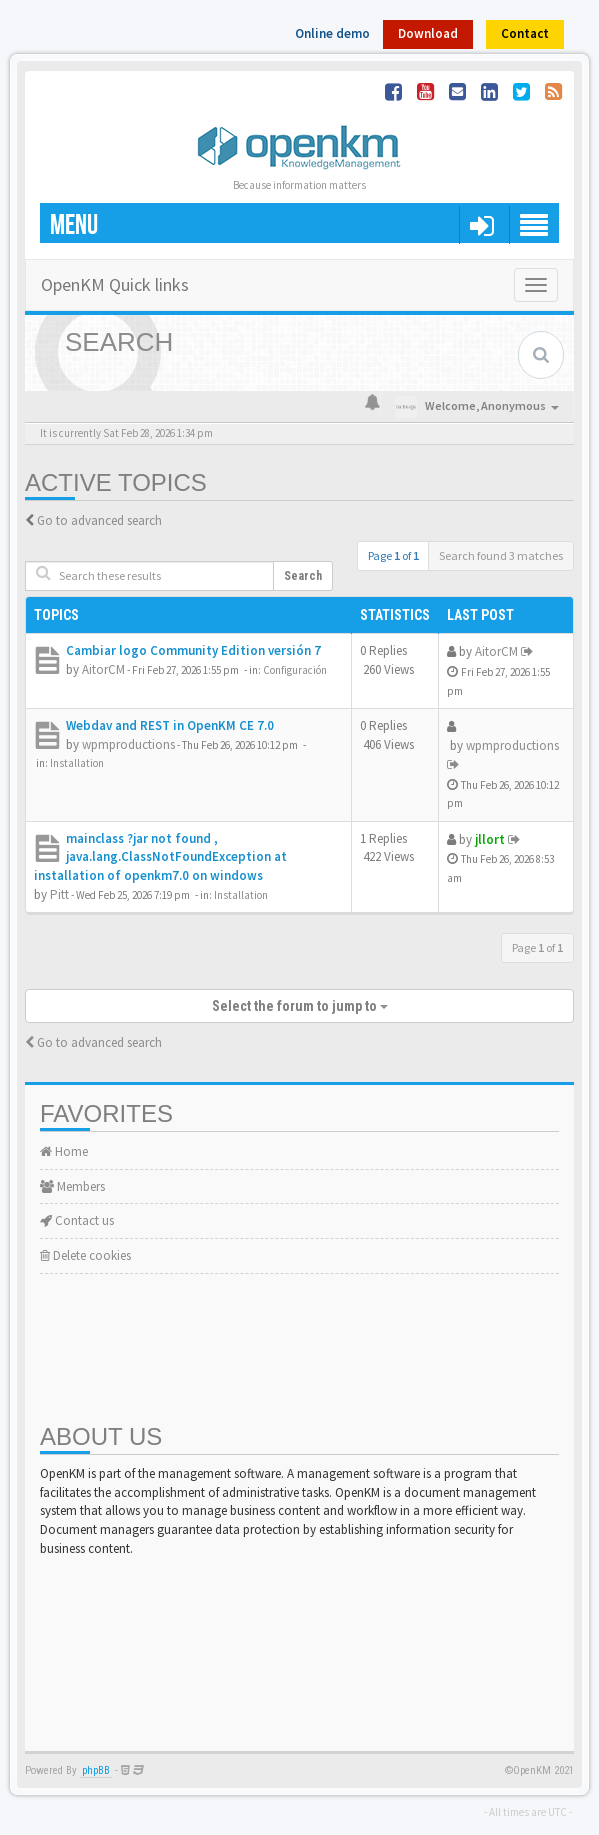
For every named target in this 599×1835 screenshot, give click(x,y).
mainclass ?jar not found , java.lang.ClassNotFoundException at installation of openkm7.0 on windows (160, 857)
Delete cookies (85, 1255)
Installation (77, 763)
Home (64, 1151)
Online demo (332, 33)
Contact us (77, 1220)
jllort (490, 839)
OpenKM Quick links (115, 284)
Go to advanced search (99, 520)
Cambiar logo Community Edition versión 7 (193, 650)
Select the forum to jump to (300, 1006)
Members (72, 1186)
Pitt (59, 894)
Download (428, 33)
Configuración (295, 670)
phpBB (96, 1770)
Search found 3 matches (501, 555)
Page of (393, 555)
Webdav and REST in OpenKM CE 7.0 (170, 725)
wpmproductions (128, 744)
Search (303, 576)
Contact (525, 33)
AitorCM (103, 669)
